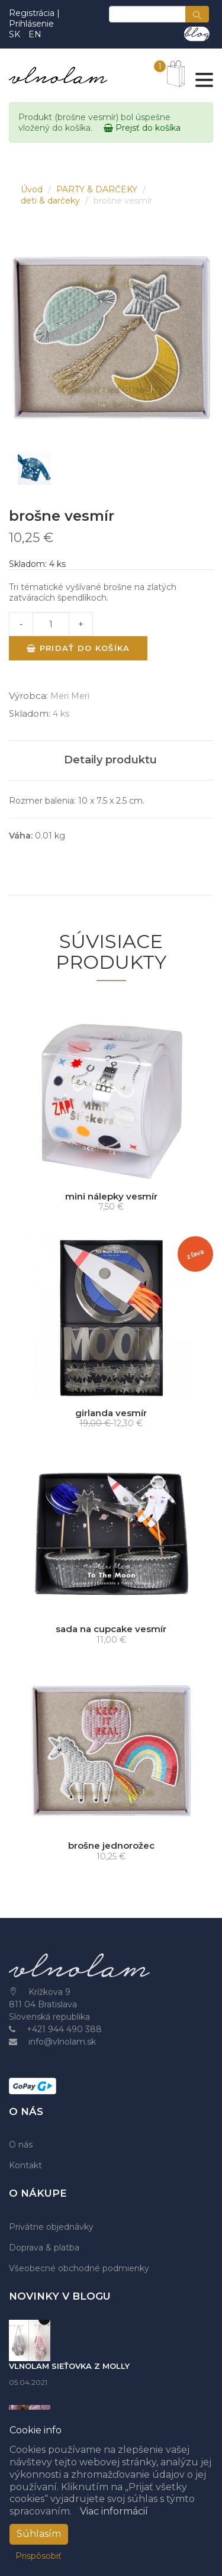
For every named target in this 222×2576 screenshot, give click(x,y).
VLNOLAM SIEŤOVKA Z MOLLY (69, 2366)
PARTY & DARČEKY (98, 189)
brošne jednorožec (111, 1845)
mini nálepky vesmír (111, 1196)
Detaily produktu (110, 759)
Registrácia (33, 13)
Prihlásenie (31, 23)
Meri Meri (69, 696)
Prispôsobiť (38, 2556)
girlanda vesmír (111, 1412)
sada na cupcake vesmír (111, 1628)
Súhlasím (39, 2533)
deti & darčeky (51, 200)
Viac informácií (114, 2511)
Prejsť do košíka (142, 127)
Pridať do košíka (78, 648)
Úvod (33, 189)
